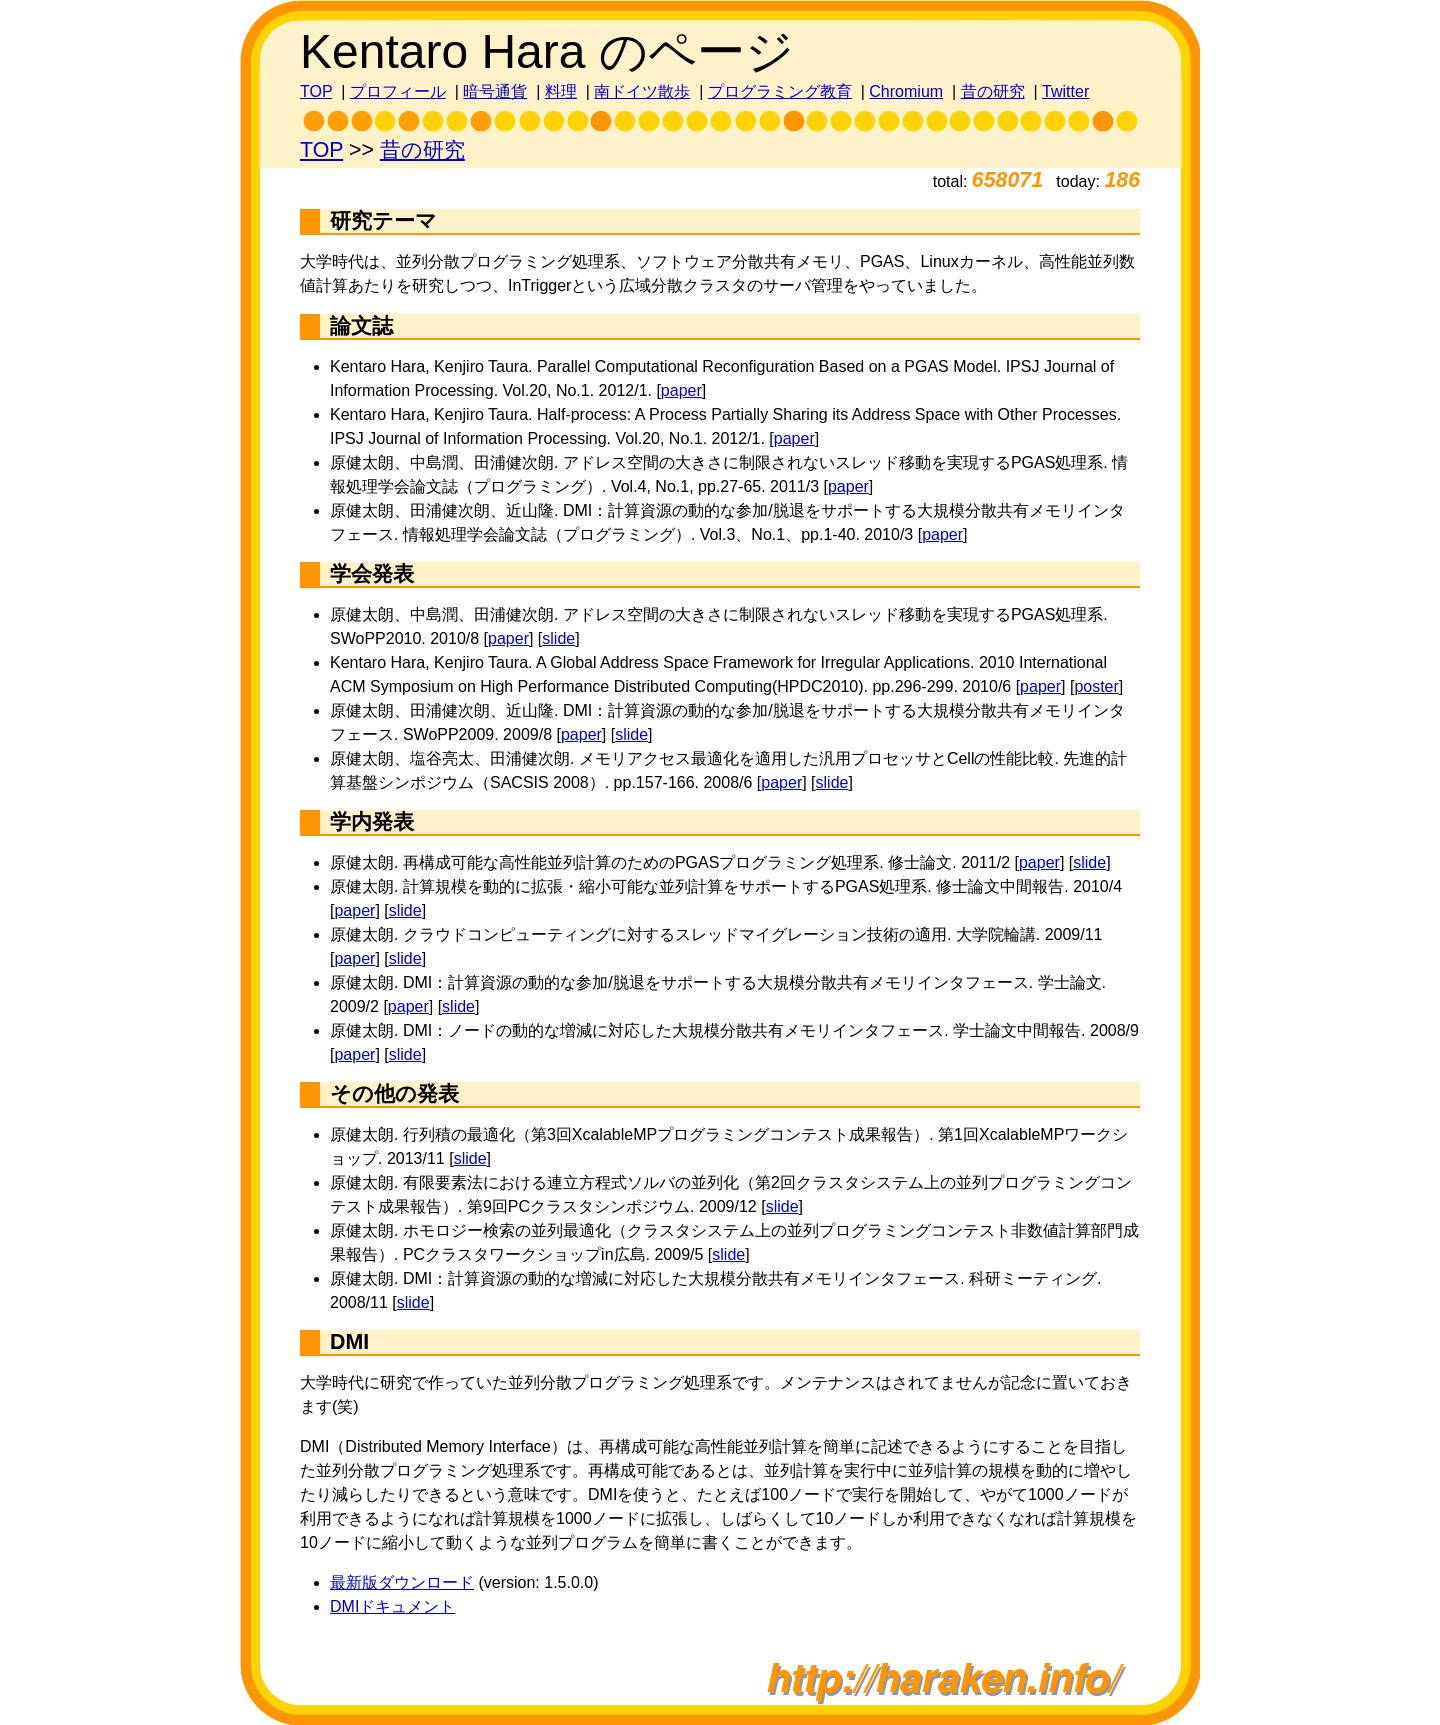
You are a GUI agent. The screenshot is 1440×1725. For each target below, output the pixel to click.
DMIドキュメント (392, 1606)
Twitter (1065, 91)
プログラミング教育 (780, 91)
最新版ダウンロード (402, 1582)
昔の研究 (993, 91)
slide (558, 638)
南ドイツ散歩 (642, 91)
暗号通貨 (495, 91)
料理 (561, 91)
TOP (316, 91)
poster (1096, 686)
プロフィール (398, 91)
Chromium (906, 91)
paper (681, 390)
